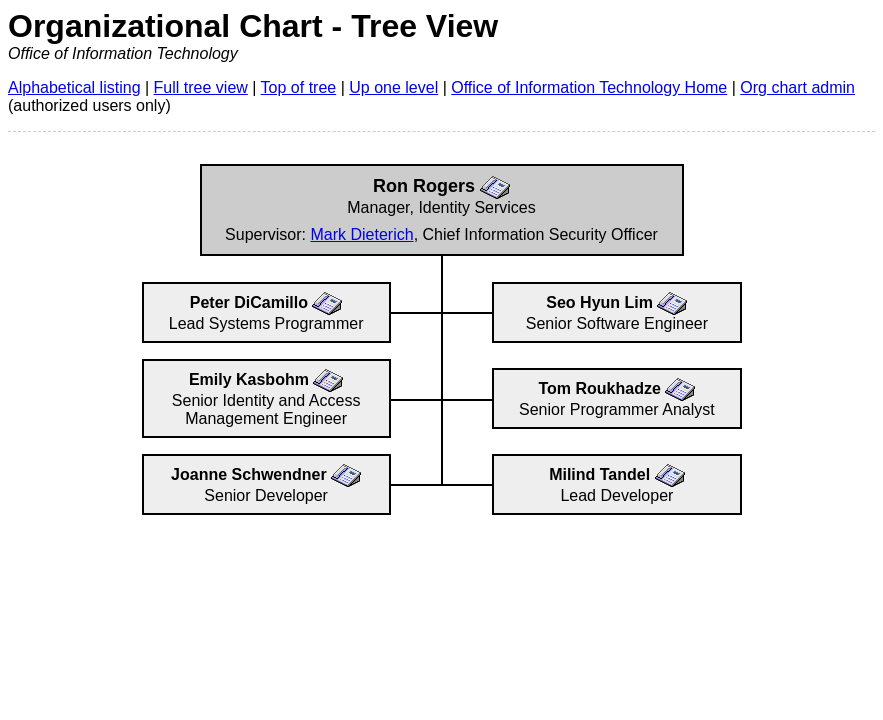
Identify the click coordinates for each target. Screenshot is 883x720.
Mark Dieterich (361, 234)
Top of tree (299, 87)
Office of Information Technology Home (589, 87)
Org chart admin (797, 87)
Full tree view (201, 87)
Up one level (393, 87)
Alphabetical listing (74, 87)
